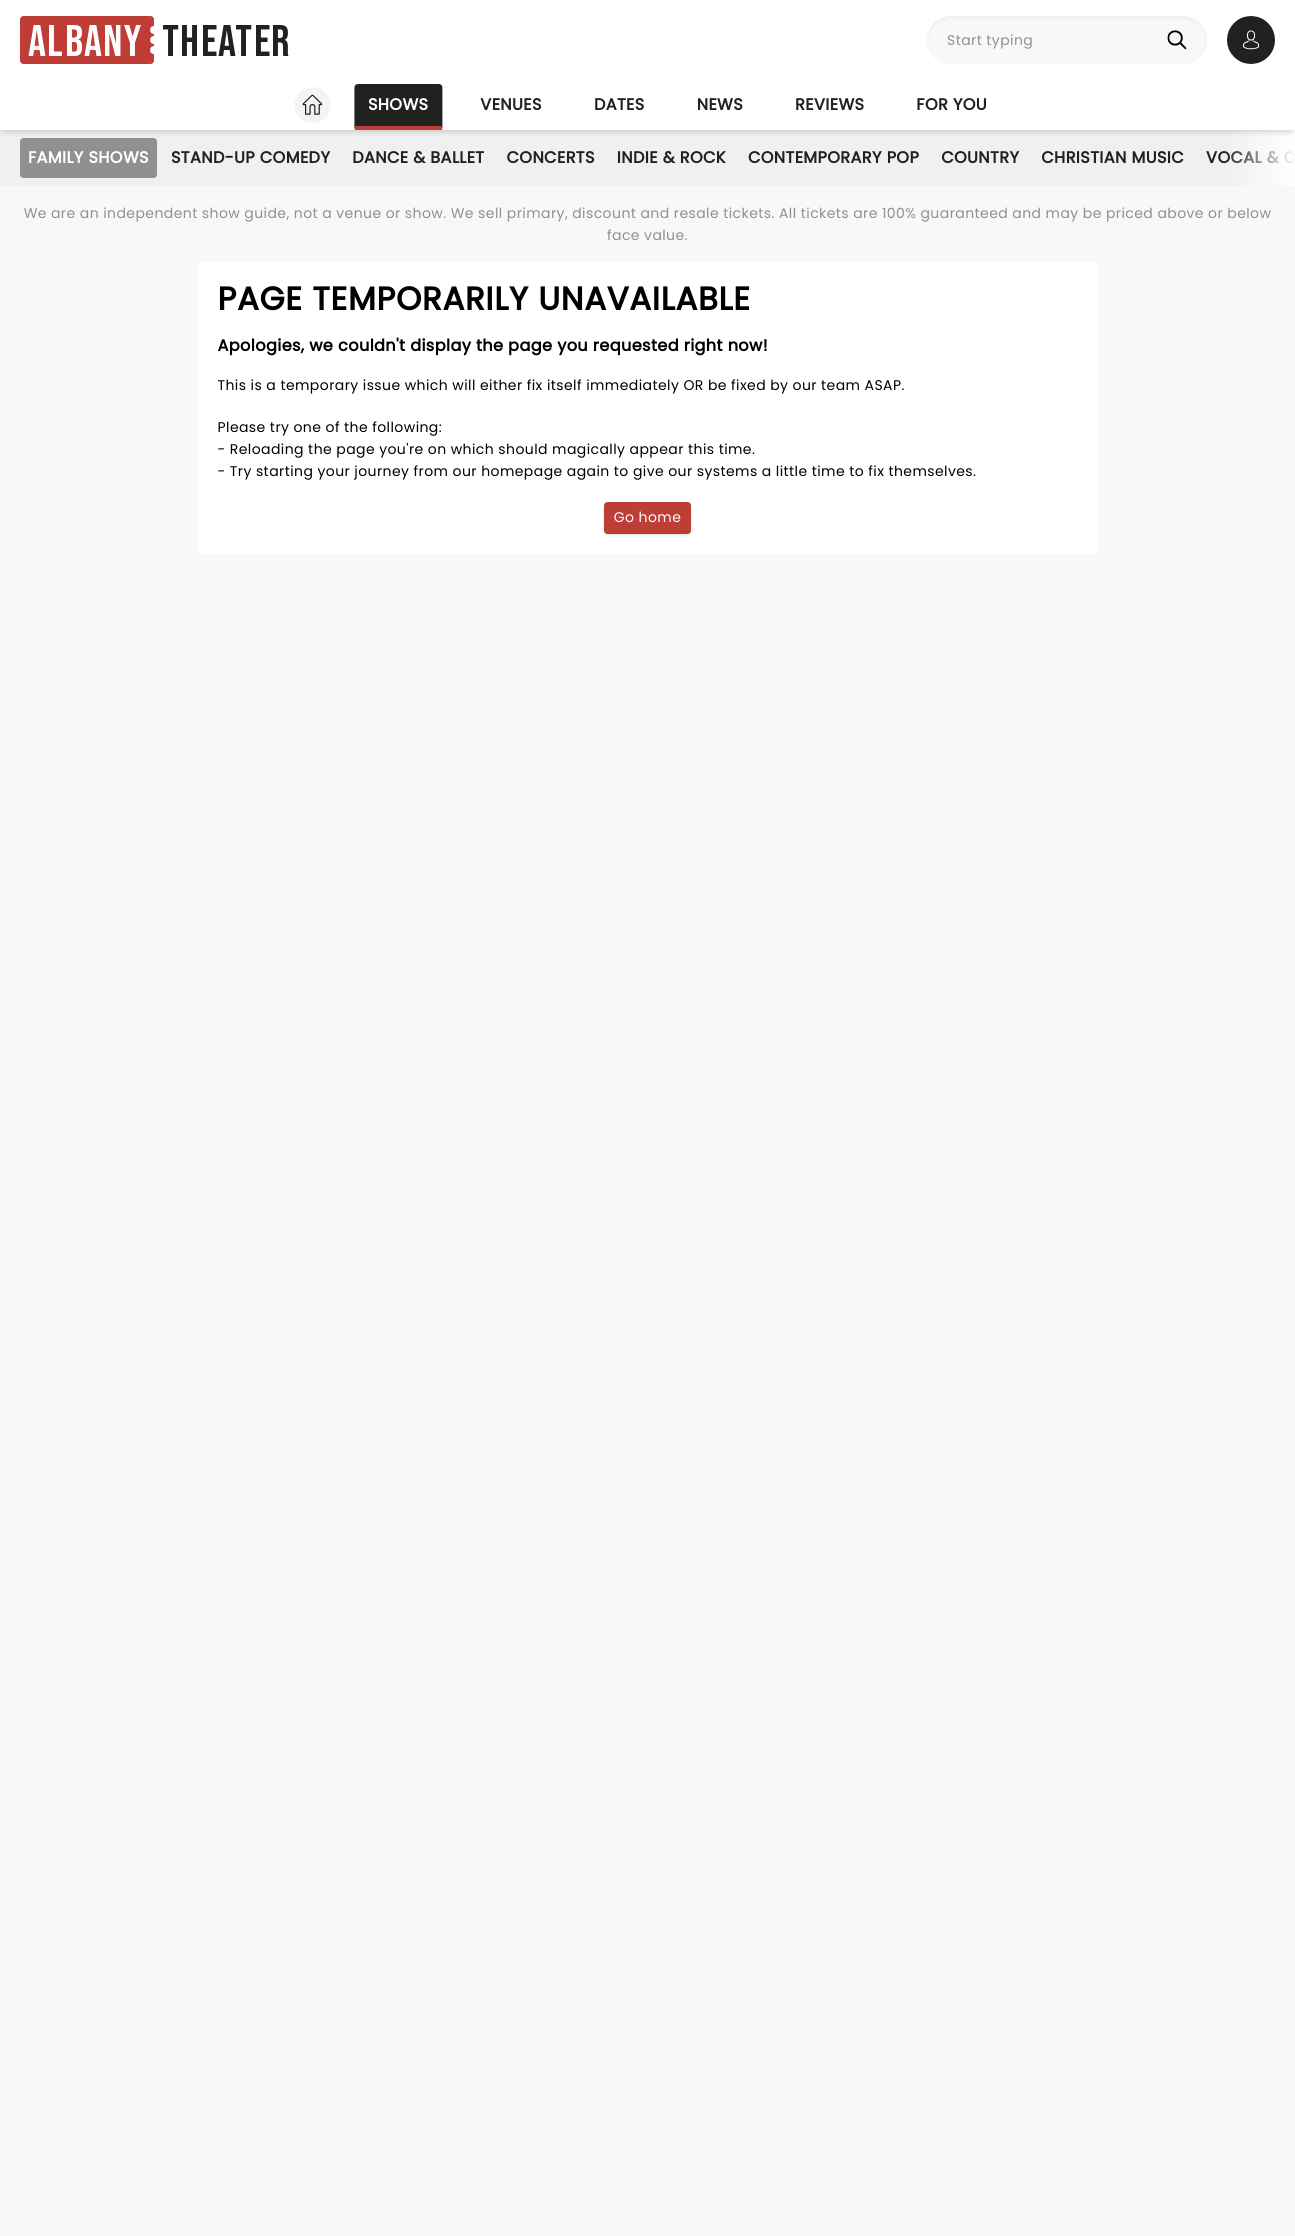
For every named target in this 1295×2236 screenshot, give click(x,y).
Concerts (551, 157)
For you (951, 104)
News (720, 104)
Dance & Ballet (418, 157)
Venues (511, 104)
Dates (619, 104)
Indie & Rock (671, 157)
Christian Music (1112, 157)
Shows (398, 104)
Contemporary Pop (833, 157)
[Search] (1181, 40)
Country (980, 157)
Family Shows (88, 157)
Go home (648, 517)
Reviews (829, 104)
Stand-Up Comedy (250, 157)
